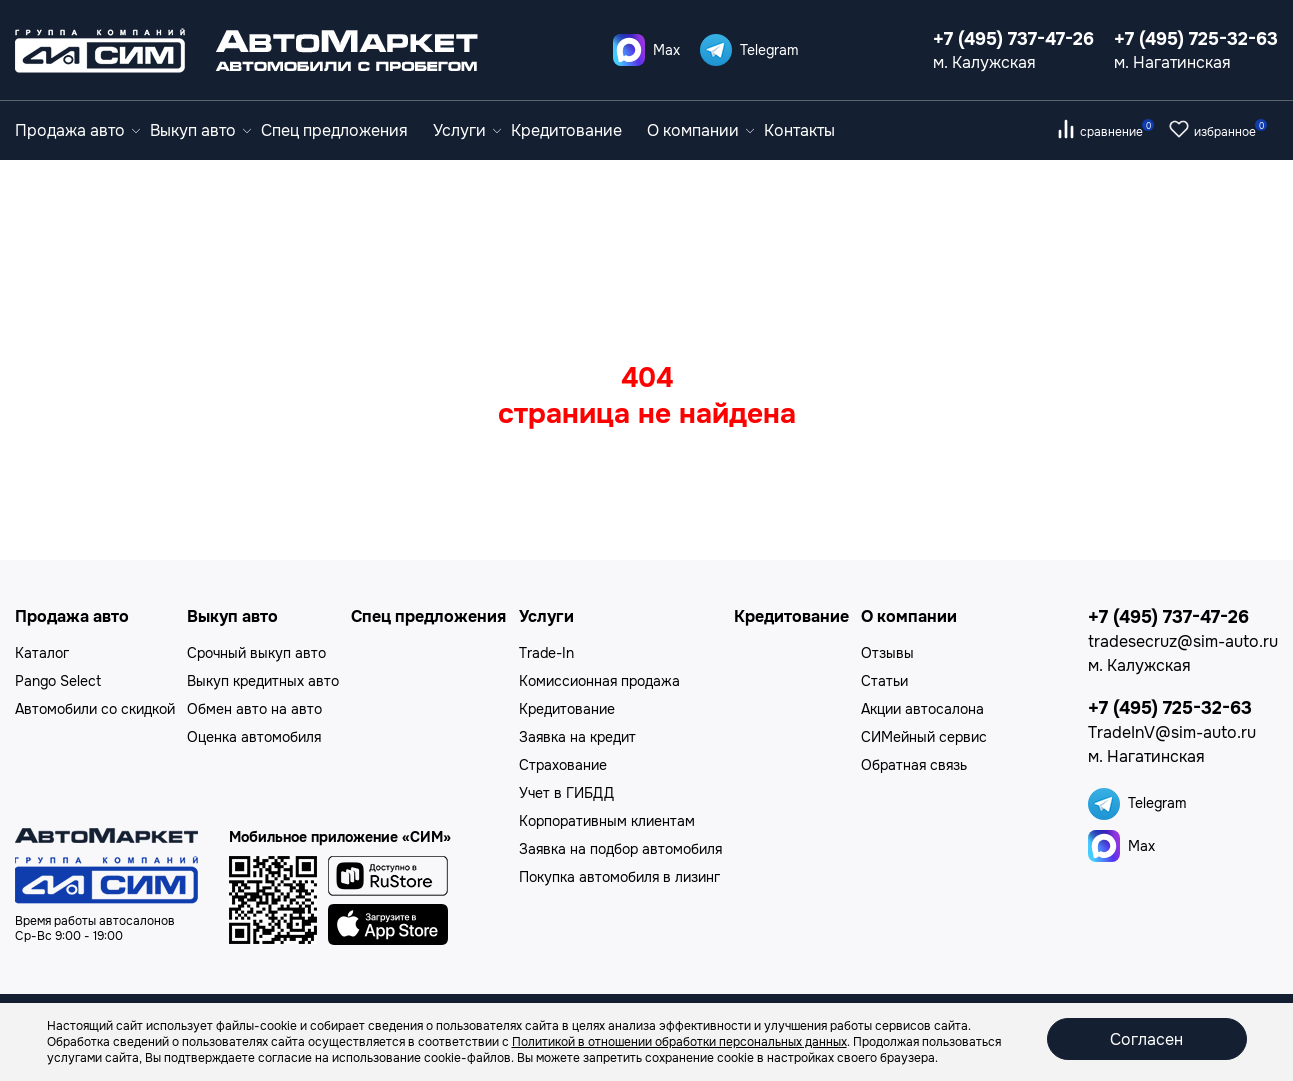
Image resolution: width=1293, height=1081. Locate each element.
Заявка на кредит (577, 737)
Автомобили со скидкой (95, 709)
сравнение (1117, 132)
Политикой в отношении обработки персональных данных (679, 1042)
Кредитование (566, 130)
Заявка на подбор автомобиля (620, 849)
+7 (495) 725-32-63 (1196, 39)
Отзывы (887, 653)
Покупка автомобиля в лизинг (619, 877)
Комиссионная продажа (599, 681)
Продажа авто (77, 130)
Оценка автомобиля (254, 737)
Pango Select (58, 681)
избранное (1230, 132)
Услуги (467, 130)
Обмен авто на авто (254, 709)
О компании (700, 130)
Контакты (799, 130)
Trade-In (546, 653)
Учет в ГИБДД (566, 793)
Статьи (884, 681)
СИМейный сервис (924, 737)
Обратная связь (914, 765)
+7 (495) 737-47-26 (1013, 39)
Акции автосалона (922, 709)
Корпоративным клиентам (607, 821)
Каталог (42, 653)
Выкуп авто (200, 130)
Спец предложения (334, 130)
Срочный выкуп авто (256, 653)
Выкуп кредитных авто (263, 681)
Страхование (563, 765)
